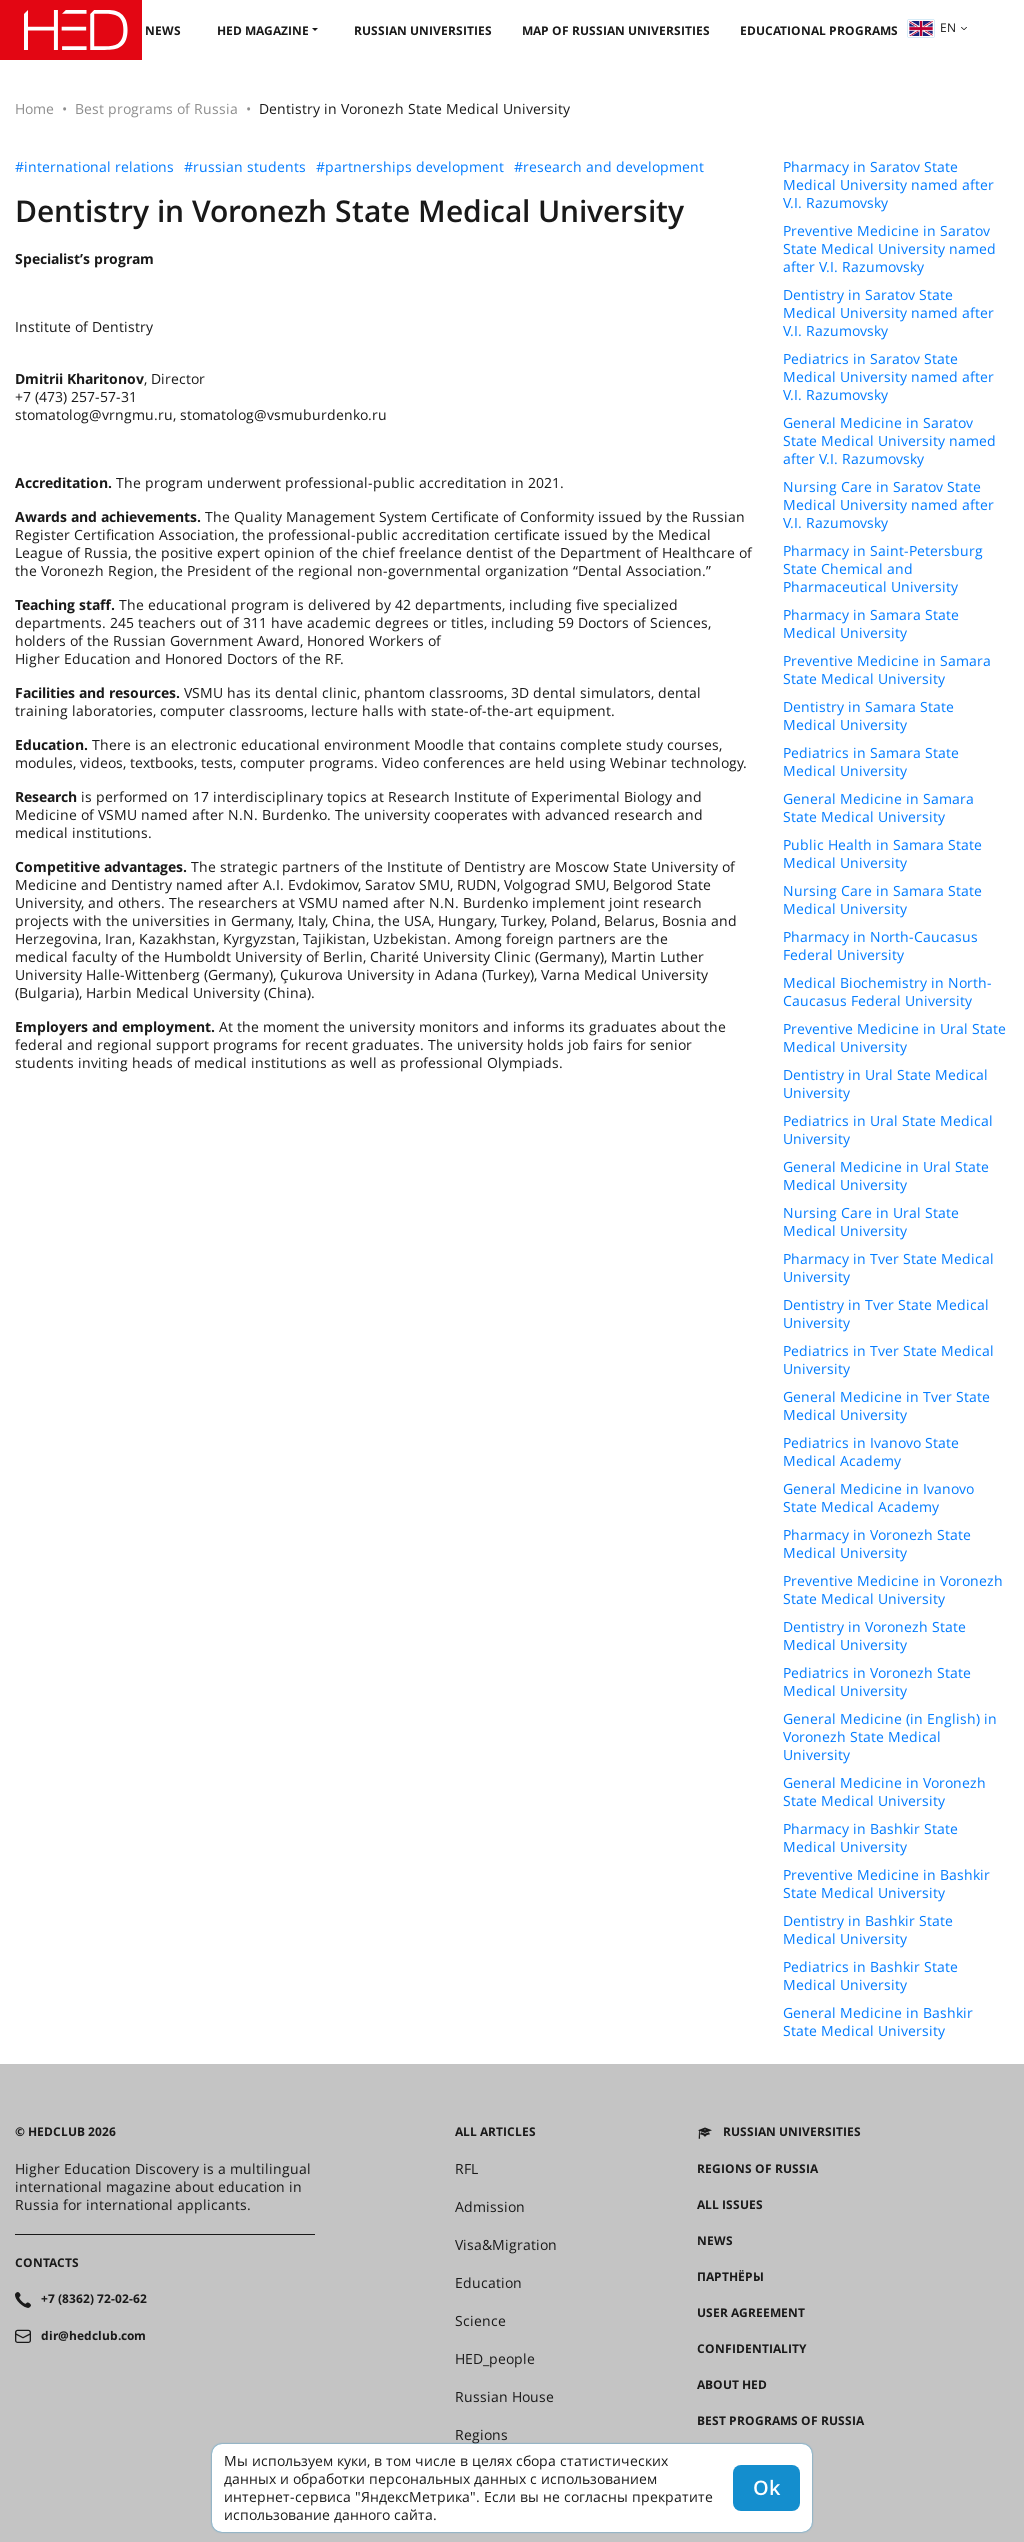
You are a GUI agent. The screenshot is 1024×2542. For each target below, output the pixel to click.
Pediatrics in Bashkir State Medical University (870, 1976)
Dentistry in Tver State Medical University (886, 1314)
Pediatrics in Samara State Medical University (871, 762)
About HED (732, 2385)
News (163, 30)
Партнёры (730, 2277)
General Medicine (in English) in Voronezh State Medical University (890, 1737)
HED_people (495, 2359)
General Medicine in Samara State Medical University (878, 808)
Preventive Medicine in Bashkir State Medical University (886, 1884)
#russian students (245, 167)
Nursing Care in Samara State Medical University (882, 900)
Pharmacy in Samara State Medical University (871, 624)
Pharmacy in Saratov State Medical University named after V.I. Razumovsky (888, 185)
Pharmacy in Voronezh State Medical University (877, 1544)
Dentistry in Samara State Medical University (868, 716)
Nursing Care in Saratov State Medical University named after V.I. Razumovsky (888, 505)
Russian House (504, 2397)
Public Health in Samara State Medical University (882, 854)
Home (34, 108)
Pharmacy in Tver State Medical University (888, 1268)
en (932, 27)
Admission (490, 2207)
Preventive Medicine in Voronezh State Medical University (893, 1590)
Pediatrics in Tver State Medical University (888, 1360)
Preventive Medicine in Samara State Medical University (887, 670)
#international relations (94, 167)
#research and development (609, 167)
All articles (495, 2132)
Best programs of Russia (156, 108)
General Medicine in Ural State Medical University (886, 1176)
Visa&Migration (506, 2245)
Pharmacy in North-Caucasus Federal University (880, 946)
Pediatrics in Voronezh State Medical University (877, 1682)
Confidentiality (751, 2349)
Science (480, 2321)
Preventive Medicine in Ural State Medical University (894, 1038)
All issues (730, 2205)
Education (488, 2283)
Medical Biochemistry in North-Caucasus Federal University (887, 992)
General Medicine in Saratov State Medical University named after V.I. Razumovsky (889, 441)
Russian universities (423, 30)
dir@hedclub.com (93, 2336)
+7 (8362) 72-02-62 (94, 2299)
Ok (766, 2487)
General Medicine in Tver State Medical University (886, 1406)
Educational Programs (819, 30)
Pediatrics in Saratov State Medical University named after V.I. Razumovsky (888, 377)
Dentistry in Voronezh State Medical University (874, 1636)
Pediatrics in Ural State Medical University (888, 1130)
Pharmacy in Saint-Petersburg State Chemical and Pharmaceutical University (883, 569)
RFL (466, 2169)
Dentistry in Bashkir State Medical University (868, 1930)
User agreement (751, 2313)
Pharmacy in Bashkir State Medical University (870, 1838)
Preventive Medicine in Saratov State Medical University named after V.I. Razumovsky (889, 249)
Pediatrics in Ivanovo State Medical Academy (871, 1452)
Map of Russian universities (616, 30)
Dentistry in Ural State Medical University (885, 1084)
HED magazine (263, 30)
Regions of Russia (757, 2169)
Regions (481, 2435)
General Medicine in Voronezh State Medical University (884, 1792)
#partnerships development (410, 167)
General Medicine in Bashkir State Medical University (878, 2022)
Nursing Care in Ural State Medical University (871, 1222)
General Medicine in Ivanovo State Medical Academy (878, 1498)
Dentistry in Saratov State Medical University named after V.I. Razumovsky (888, 313)
